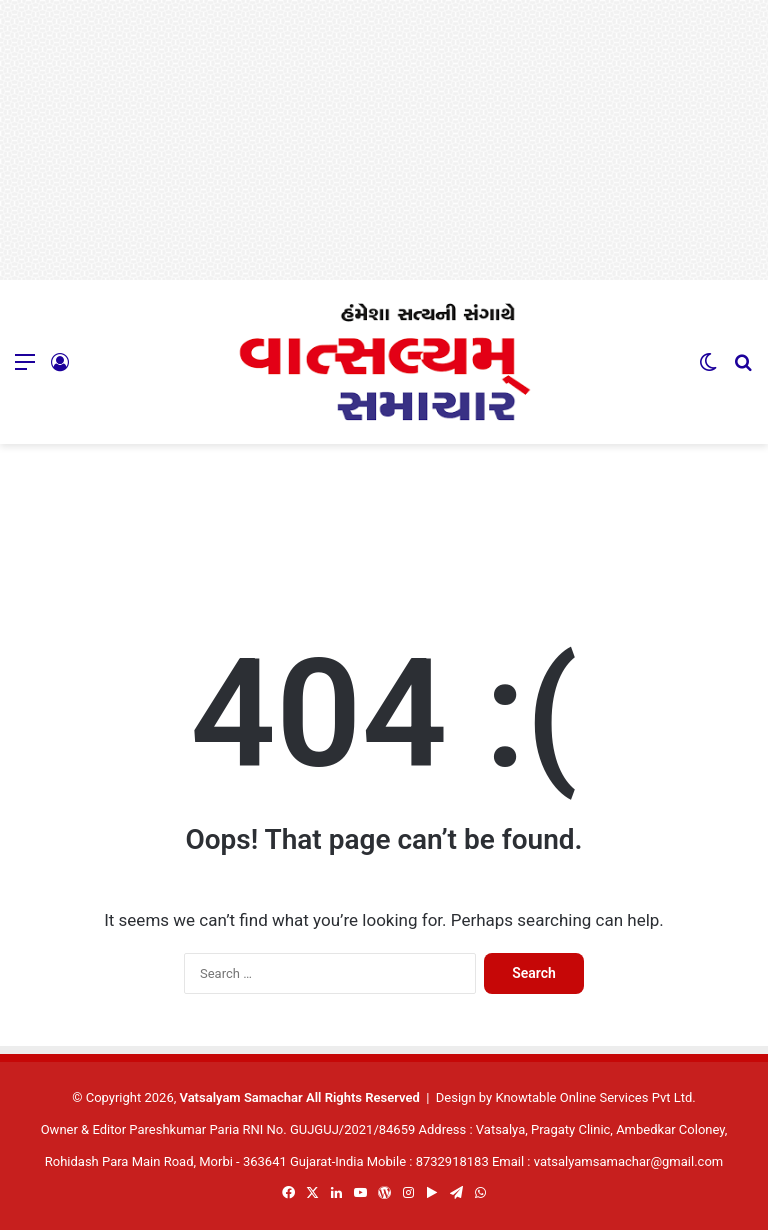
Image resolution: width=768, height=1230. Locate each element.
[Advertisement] (384, 140)
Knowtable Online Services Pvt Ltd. (595, 1097)
